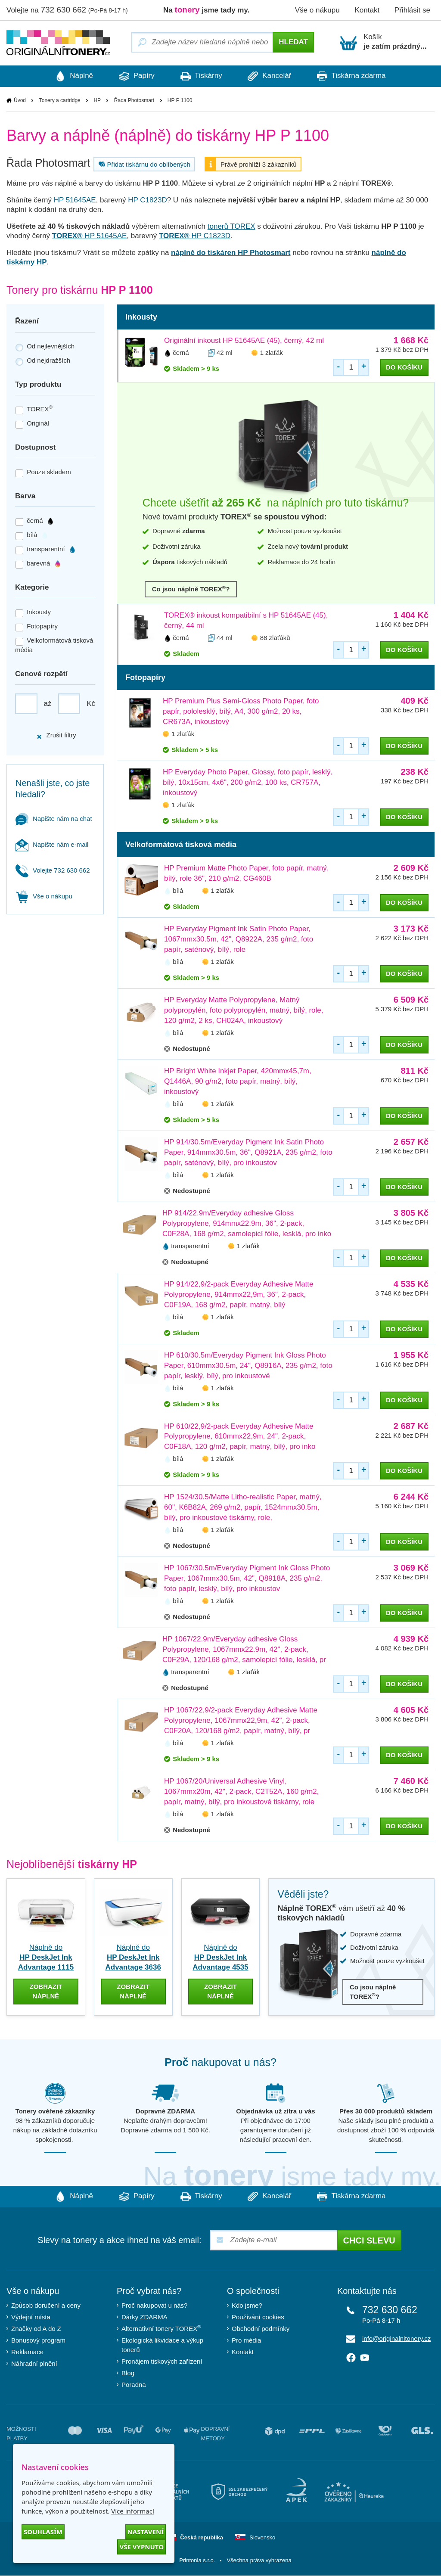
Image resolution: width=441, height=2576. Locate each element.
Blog (127, 2373)
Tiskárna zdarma (360, 76)
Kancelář (274, 76)
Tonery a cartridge (60, 100)
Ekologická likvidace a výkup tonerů (162, 2345)
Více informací (132, 2511)
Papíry (132, 76)
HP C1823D (147, 200)
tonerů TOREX (231, 227)
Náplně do (46, 1958)
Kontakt (366, 10)
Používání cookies (258, 2317)
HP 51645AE (75, 200)
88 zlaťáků (275, 638)
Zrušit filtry (56, 735)
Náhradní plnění (34, 2364)
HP (97, 100)
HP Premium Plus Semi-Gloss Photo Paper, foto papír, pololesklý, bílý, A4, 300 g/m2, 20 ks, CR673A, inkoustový (241, 711)
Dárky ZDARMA (144, 2317)
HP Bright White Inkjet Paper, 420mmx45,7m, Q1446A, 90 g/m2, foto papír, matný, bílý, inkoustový (237, 1081)
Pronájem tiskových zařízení (161, 2361)
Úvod (20, 100)
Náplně (65, 76)
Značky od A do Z (36, 2329)
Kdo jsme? (247, 2305)
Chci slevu (369, 2241)
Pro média (246, 2340)
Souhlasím (43, 2531)
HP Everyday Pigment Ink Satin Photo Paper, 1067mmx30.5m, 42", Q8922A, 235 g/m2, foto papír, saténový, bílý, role (238, 939)
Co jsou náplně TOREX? (191, 589)
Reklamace (27, 2352)
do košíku (404, 367)
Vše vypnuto (141, 2546)
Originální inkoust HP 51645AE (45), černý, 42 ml (244, 341)
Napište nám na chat (54, 818)
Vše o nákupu (317, 10)
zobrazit (45, 1991)
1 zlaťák (271, 353)
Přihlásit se (412, 10)
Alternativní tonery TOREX (163, 2328)
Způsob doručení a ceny (46, 2305)
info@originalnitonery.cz (396, 2339)
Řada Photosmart (134, 100)
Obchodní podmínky (260, 2329)
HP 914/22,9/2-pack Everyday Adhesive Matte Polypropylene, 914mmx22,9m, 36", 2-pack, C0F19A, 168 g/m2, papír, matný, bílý (239, 1294)
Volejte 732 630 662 (53, 870)
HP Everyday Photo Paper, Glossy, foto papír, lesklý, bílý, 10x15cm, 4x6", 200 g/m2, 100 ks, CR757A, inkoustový (247, 782)
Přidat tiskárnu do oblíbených (143, 164)
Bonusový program (38, 2340)
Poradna (133, 2385)
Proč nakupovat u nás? (154, 2305)
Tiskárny (201, 76)
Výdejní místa (30, 2317)
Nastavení (145, 2531)
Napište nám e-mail (52, 844)
